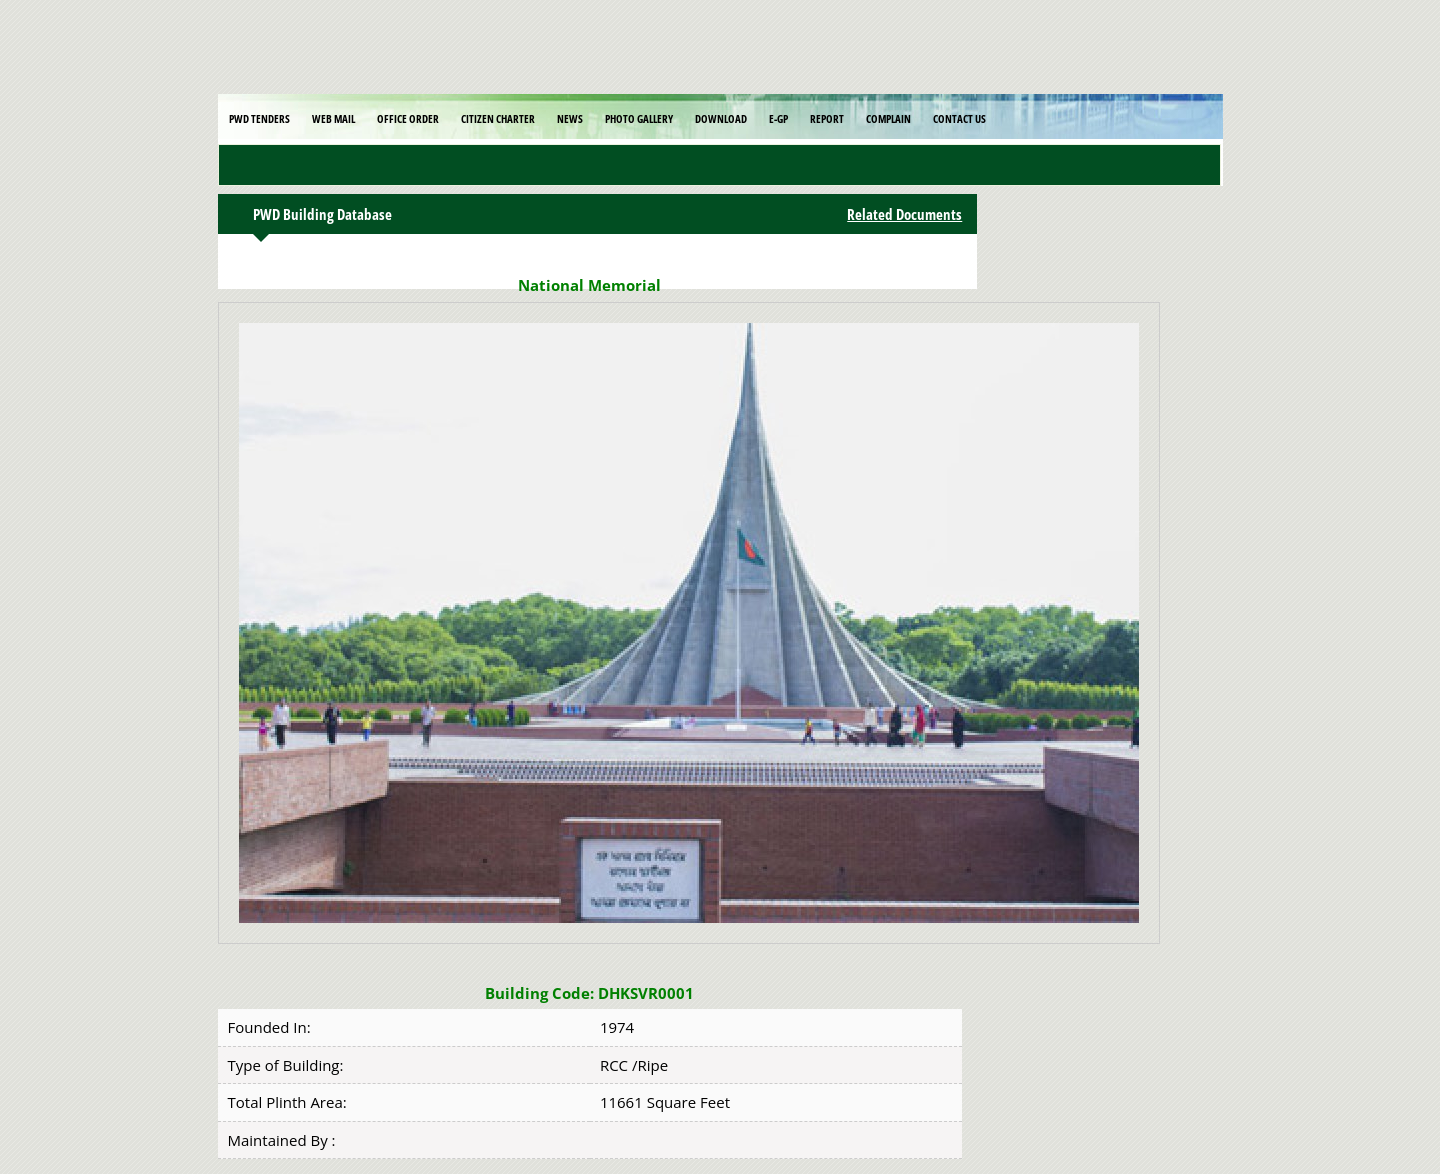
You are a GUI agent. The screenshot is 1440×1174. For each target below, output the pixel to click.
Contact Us (959, 118)
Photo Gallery (639, 118)
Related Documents (904, 214)
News (570, 118)
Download (721, 118)
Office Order (408, 118)
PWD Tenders (259, 118)
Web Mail (333, 118)
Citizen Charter (498, 118)
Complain (888, 118)
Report (827, 118)
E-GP (778, 118)
